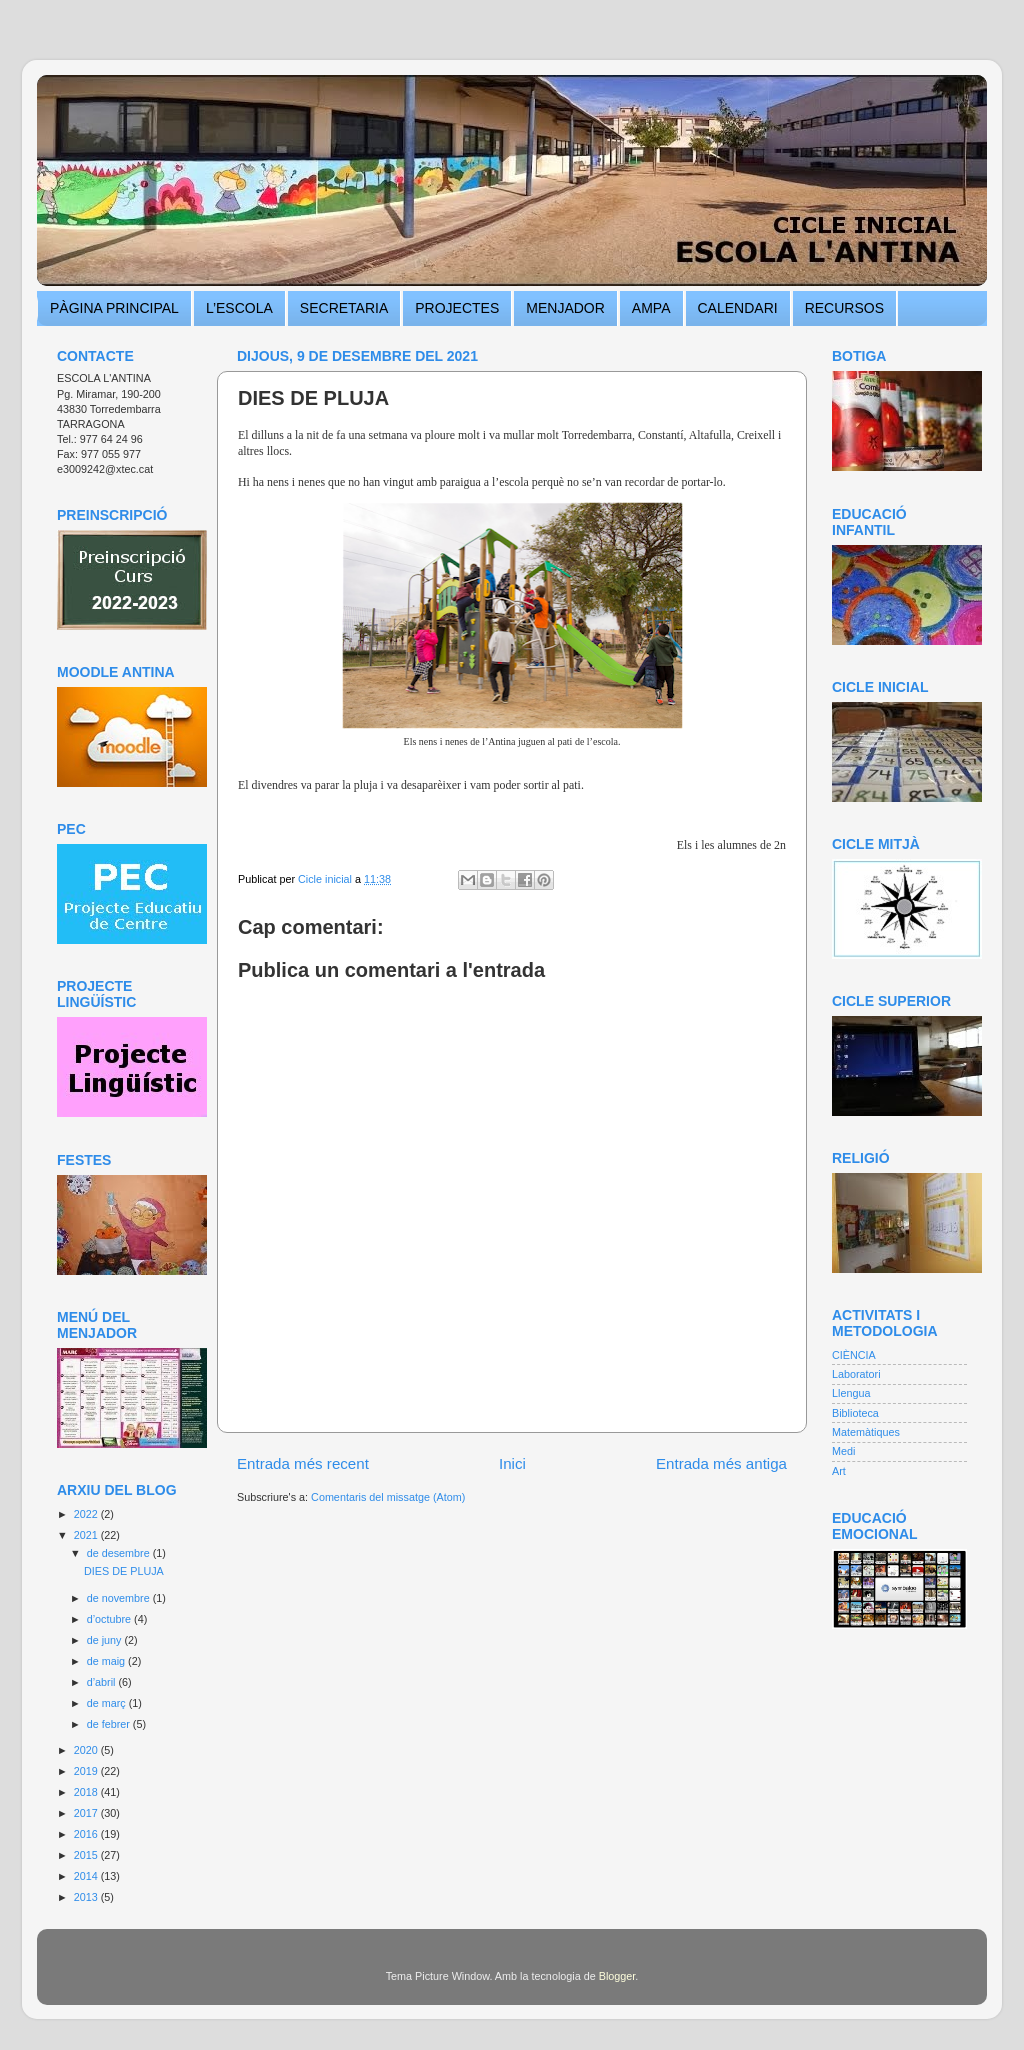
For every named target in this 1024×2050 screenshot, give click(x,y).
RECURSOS (844, 308)
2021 (87, 1535)
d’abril (103, 1682)
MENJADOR (565, 308)
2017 (87, 1813)
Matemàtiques (866, 1432)
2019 (87, 1771)
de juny (106, 1640)
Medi (843, 1451)
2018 (87, 1792)
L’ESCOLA (239, 308)
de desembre (120, 1553)
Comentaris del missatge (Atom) (388, 1497)
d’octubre (110, 1619)
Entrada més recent (303, 1463)
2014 (87, 1876)
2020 (87, 1750)
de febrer (110, 1724)
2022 (87, 1514)
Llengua (851, 1393)
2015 (87, 1855)
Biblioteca (855, 1413)
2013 (87, 1897)
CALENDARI (738, 308)
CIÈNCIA (854, 1355)
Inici (512, 1463)
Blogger (617, 1976)
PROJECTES (457, 308)
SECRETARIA (344, 308)
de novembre (120, 1598)
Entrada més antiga (721, 1463)
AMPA (651, 308)
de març (108, 1703)
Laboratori (856, 1374)
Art (839, 1471)
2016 (87, 1834)
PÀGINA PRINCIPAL (114, 308)
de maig (107, 1661)
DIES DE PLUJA (124, 1571)
